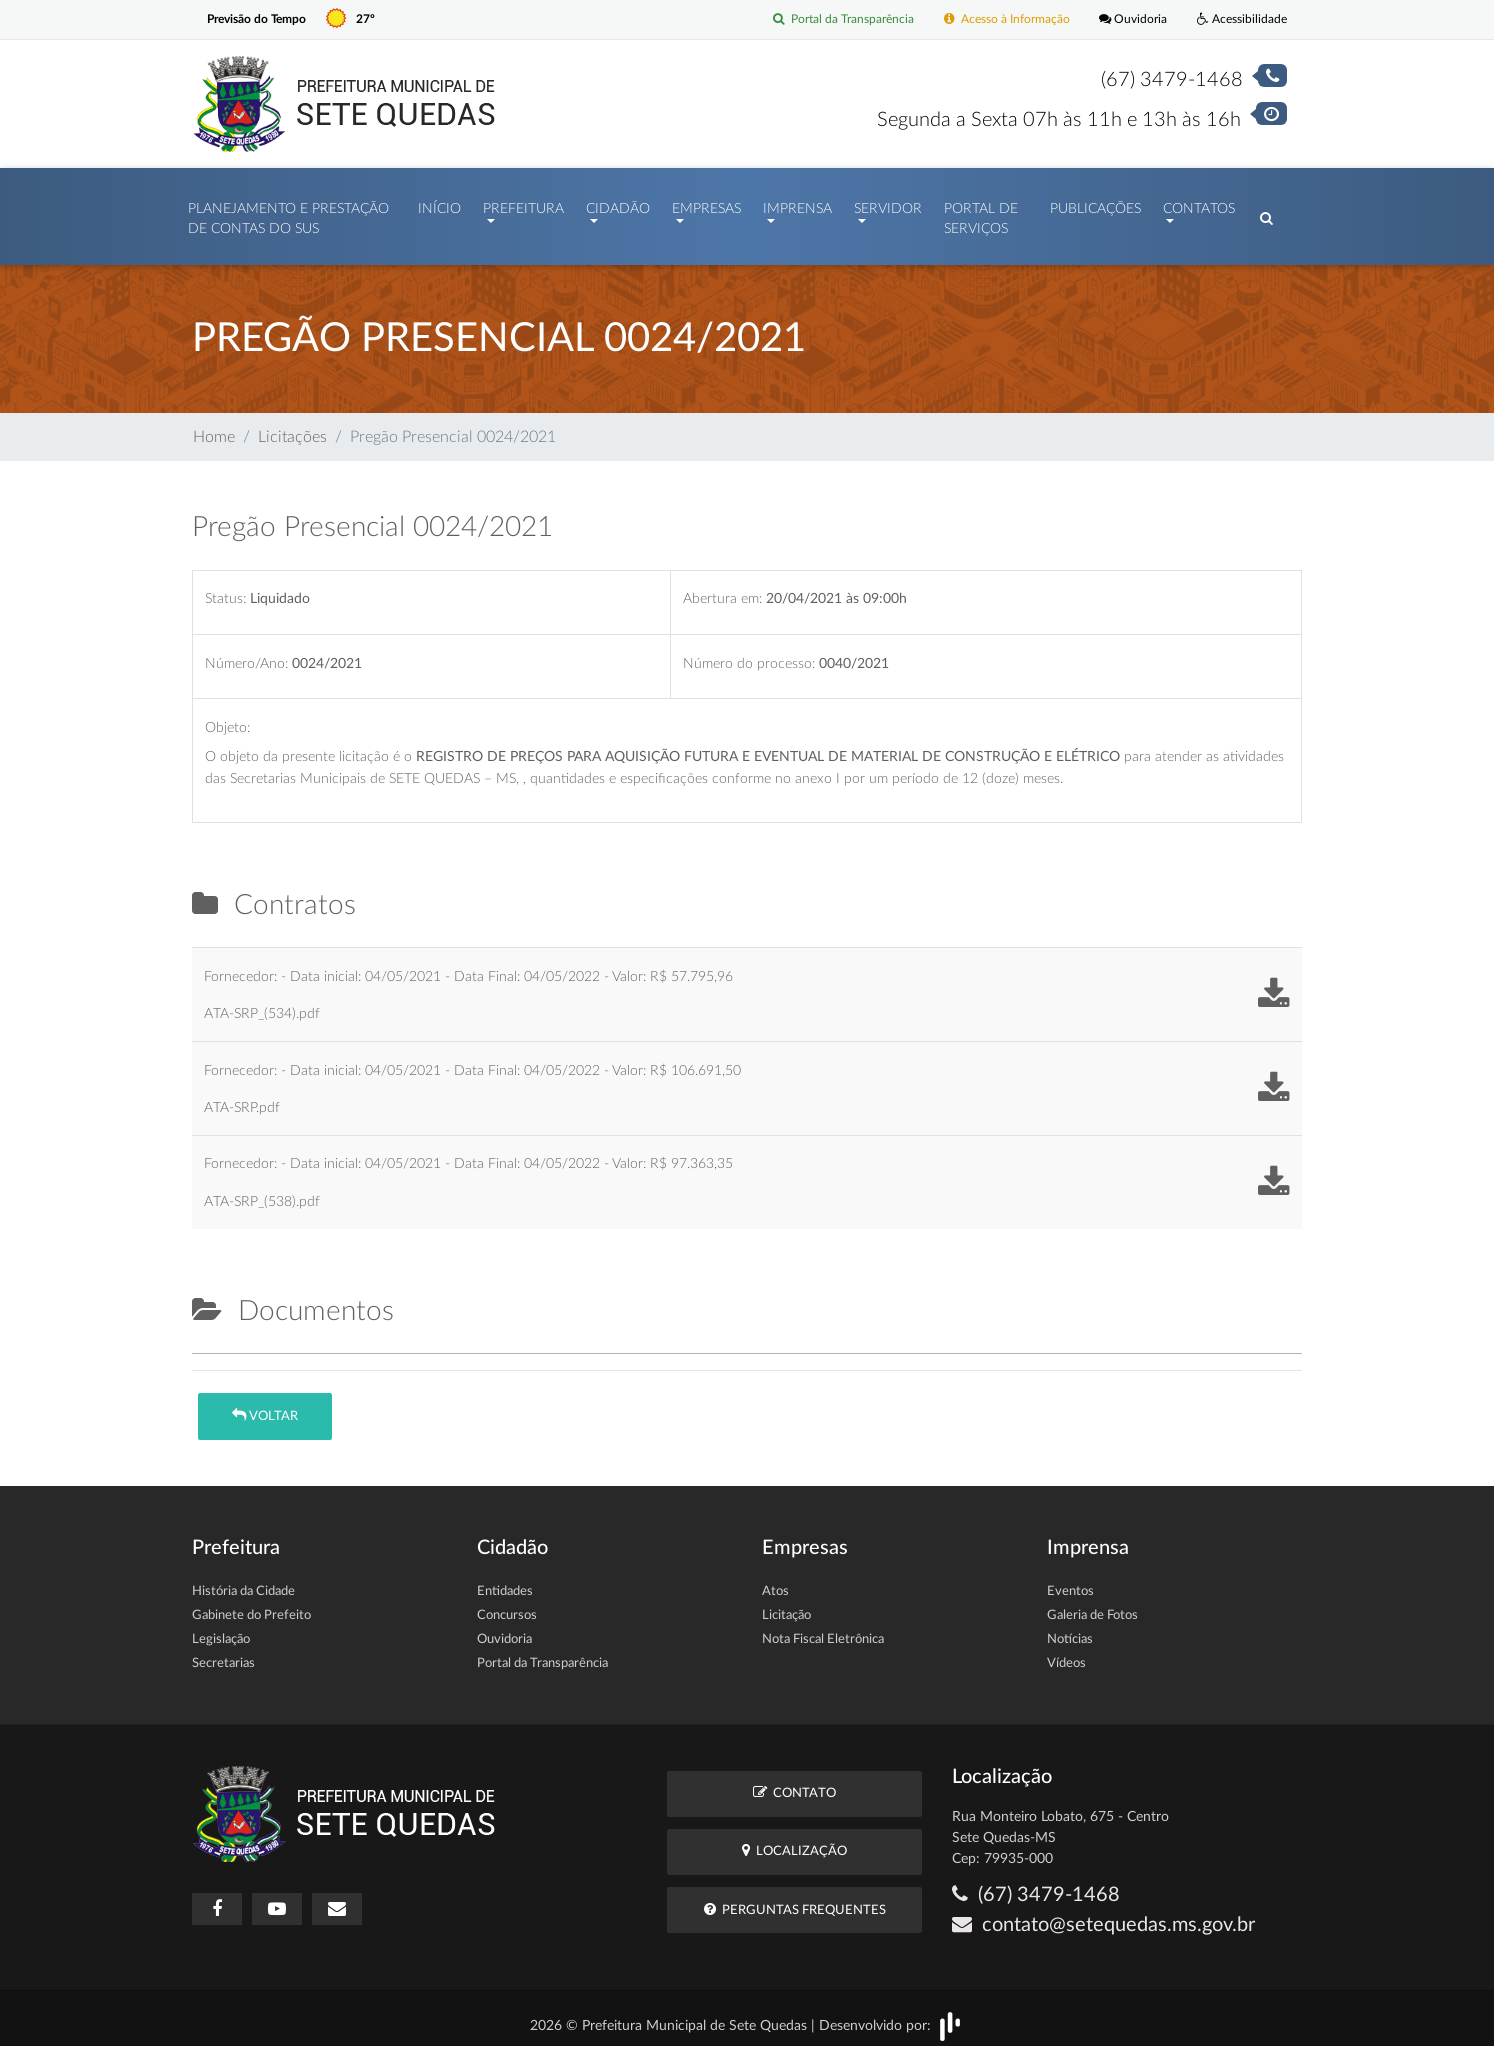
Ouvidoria (1126, 19)
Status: (225, 588)
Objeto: (227, 717)
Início (439, 204)
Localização (794, 1840)
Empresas (706, 204)
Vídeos (1066, 1653)
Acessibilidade (1239, 19)
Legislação (221, 1629)
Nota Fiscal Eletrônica (823, 1629)
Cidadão (618, 204)
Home (214, 427)
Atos (775, 1581)
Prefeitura (523, 204)
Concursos (507, 1605)
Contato (794, 1782)
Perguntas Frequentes (795, 1899)
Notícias (1070, 1629)
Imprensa (797, 204)
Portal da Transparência (822, 19)
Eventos (1070, 1581)
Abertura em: (722, 588)
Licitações (292, 427)
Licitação (786, 1605)
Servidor (888, 204)
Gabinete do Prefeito (251, 1605)
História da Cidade (243, 1581)
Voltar (265, 1405)
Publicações (1095, 204)
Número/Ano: (246, 653)
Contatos (1199, 204)
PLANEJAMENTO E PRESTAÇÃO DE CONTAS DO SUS (288, 214)
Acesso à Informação (994, 19)
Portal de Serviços (981, 214)
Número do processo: (749, 653)
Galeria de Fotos (1092, 1605)
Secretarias (223, 1653)
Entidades (505, 1581)
